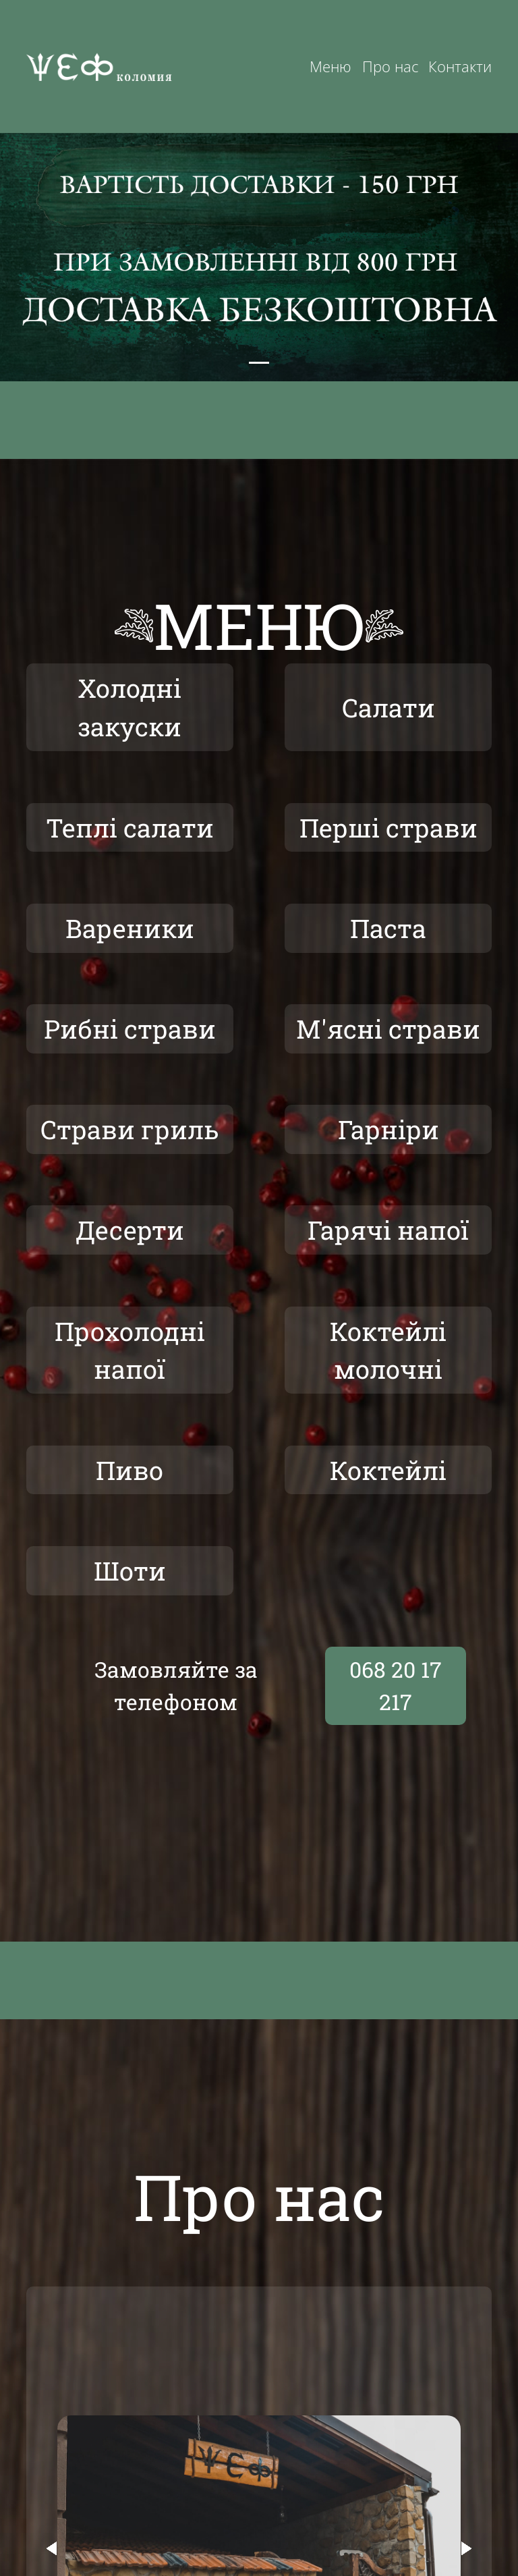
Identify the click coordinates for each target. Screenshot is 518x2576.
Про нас (390, 66)
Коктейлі (388, 1490)
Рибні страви (130, 1038)
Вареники (129, 935)
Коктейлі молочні (388, 1366)
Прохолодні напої (129, 1366)
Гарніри (388, 1141)
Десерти (129, 1243)
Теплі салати (130, 832)
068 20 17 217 (395, 1708)
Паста (388, 935)
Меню (330, 66)
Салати (388, 709)
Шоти (129, 1592)
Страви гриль (130, 1141)
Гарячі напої (388, 1243)
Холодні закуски (130, 709)
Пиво (129, 1490)
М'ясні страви (388, 1038)
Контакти (460, 66)
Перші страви (388, 832)
